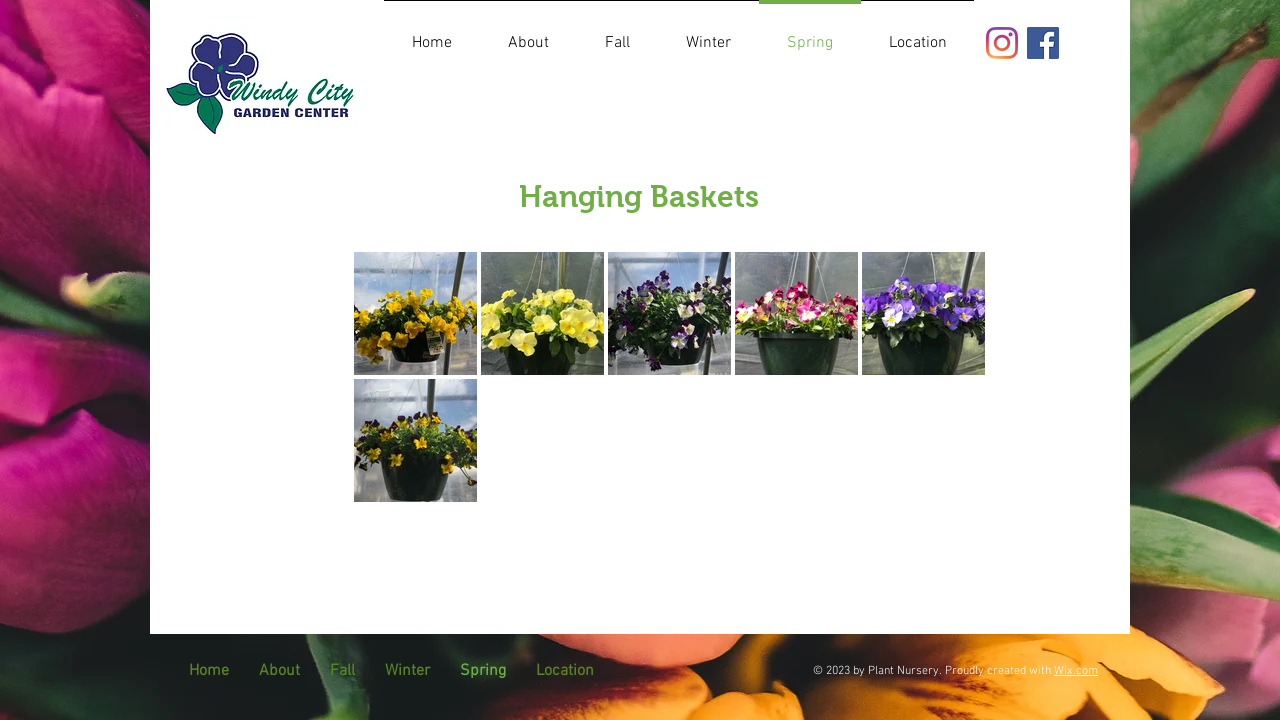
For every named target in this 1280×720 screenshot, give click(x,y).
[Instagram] (1002, 43)
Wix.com (1076, 671)
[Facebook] (1043, 43)
